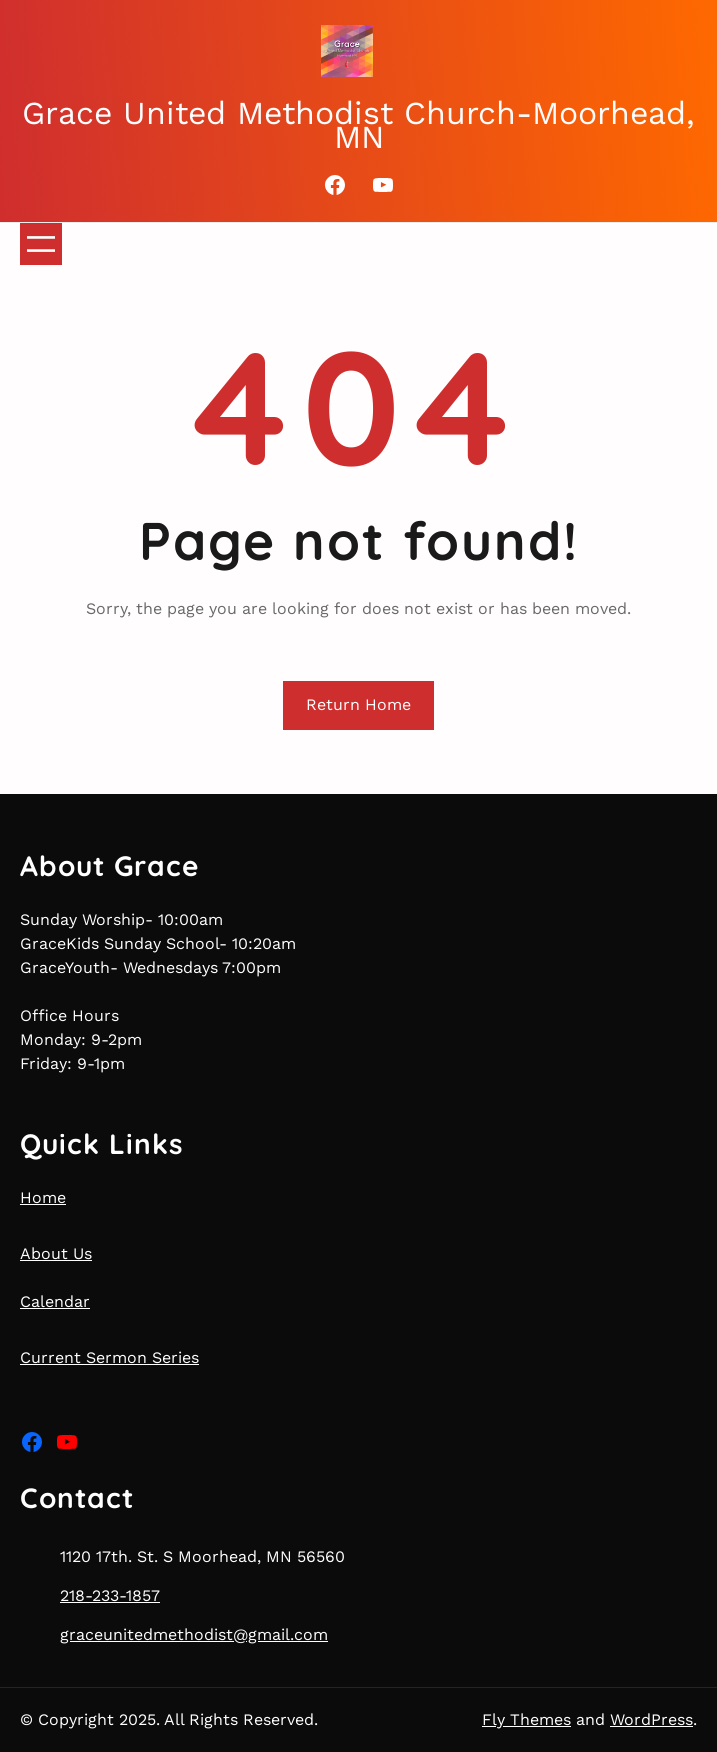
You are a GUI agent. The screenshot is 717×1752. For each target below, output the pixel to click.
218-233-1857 (110, 1595)
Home (43, 1197)
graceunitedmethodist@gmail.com (194, 1634)
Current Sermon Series (109, 1357)
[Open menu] (41, 244)
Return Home (358, 704)
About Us (56, 1253)
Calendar (55, 1301)
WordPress (651, 1719)
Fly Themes (526, 1719)
